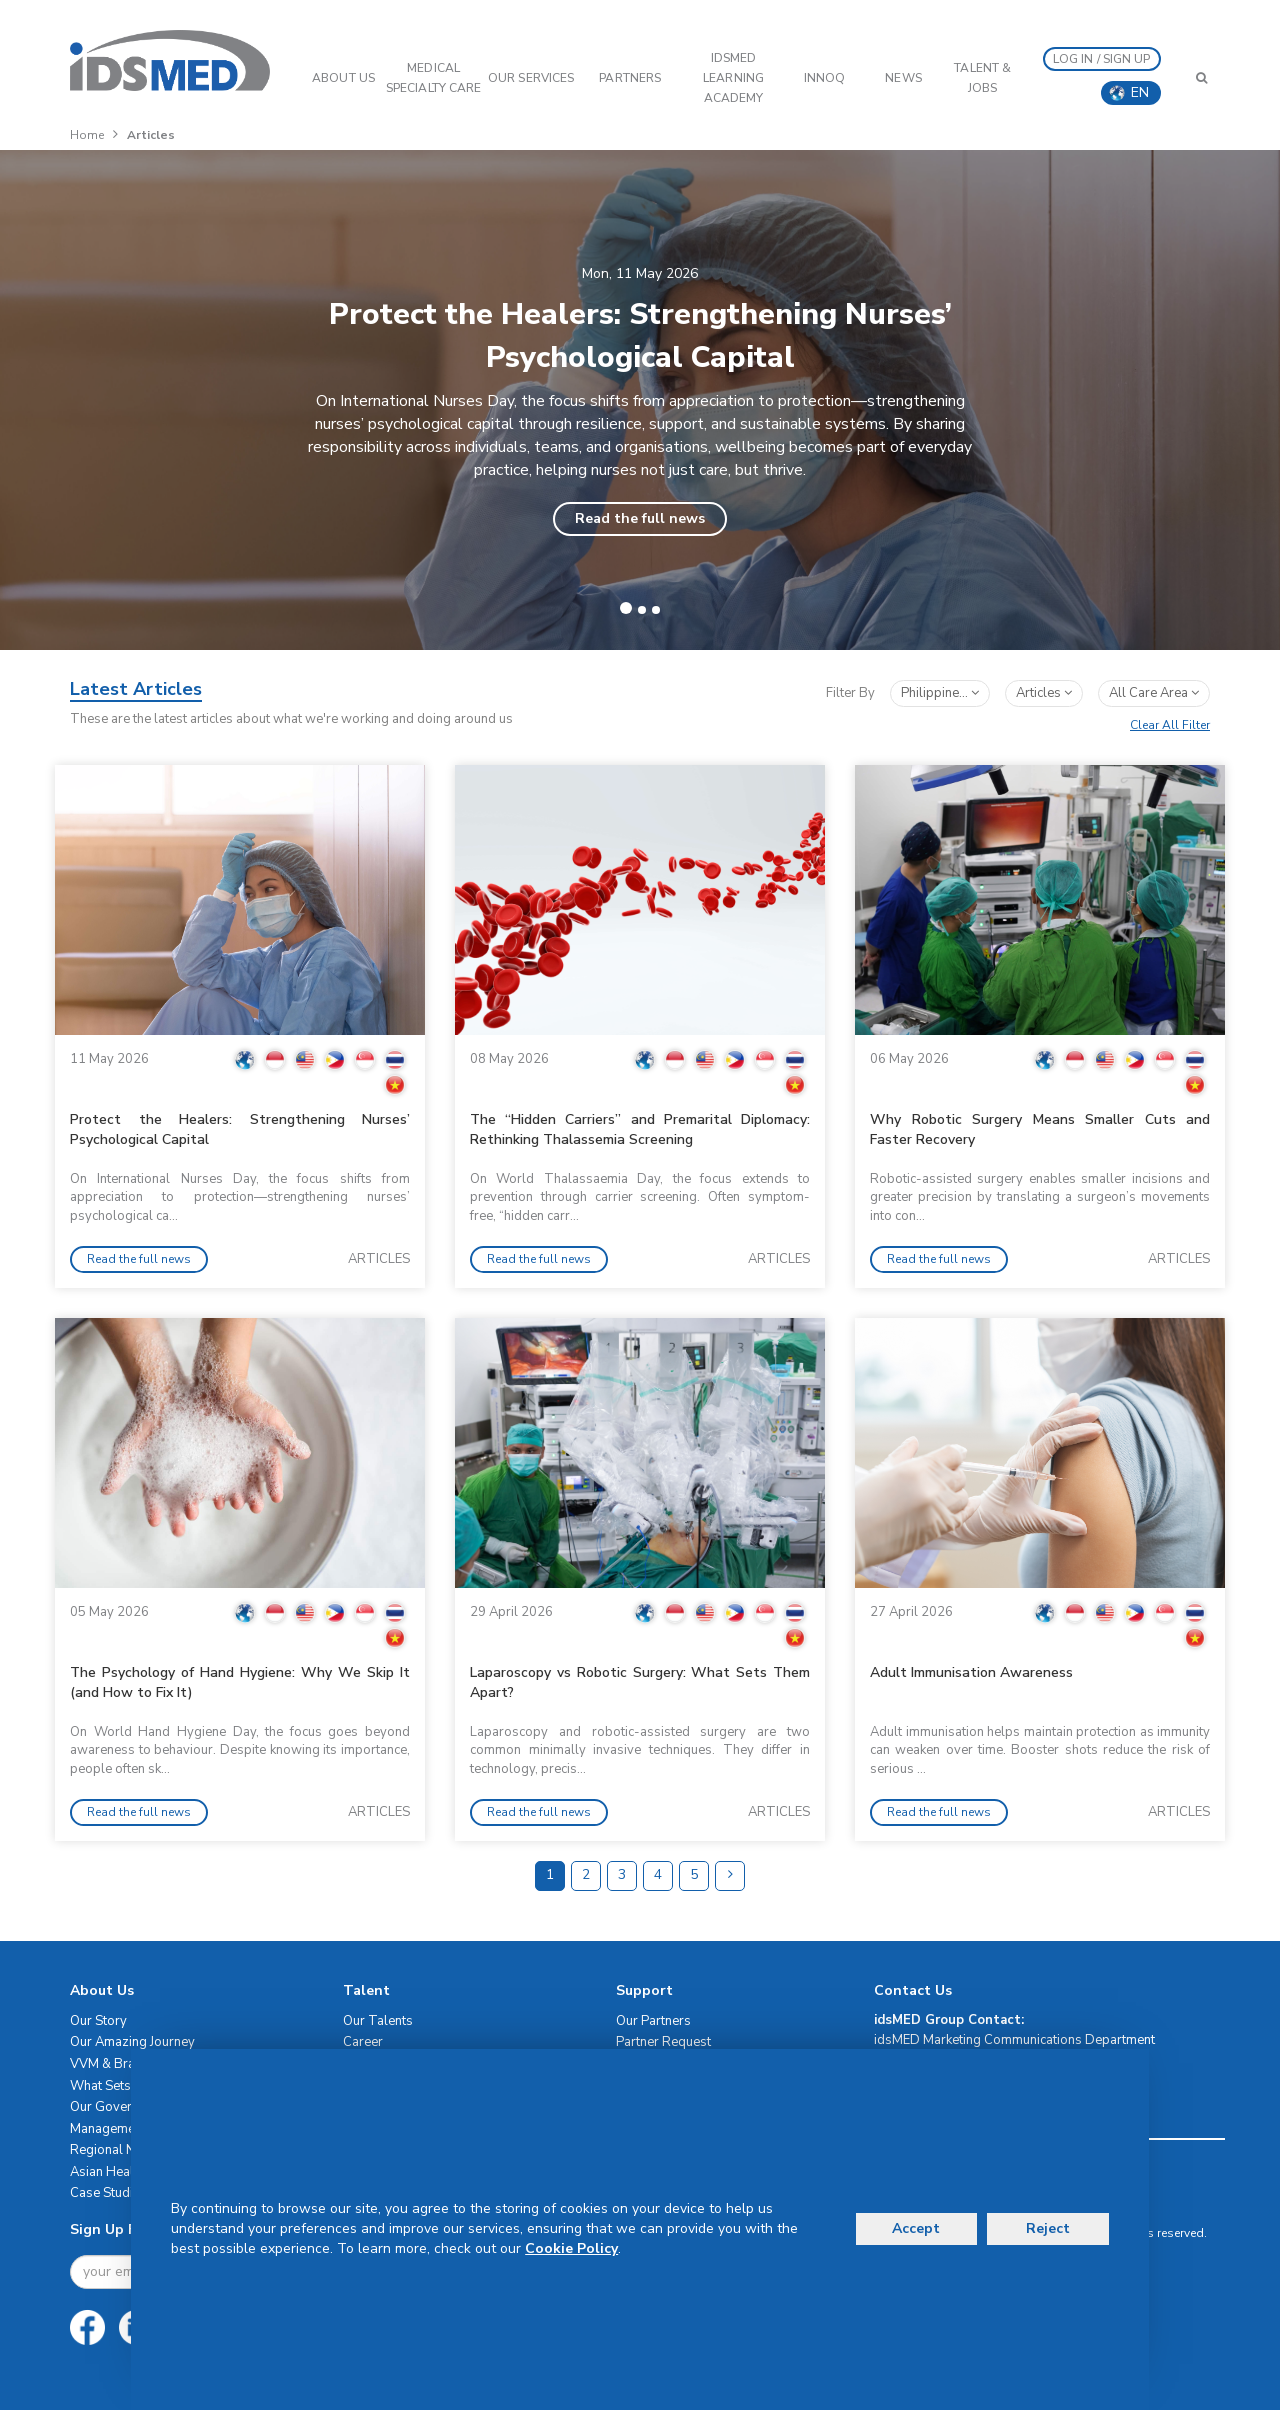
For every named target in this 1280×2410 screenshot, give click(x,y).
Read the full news (640, 518)
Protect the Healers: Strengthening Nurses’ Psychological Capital (240, 1129)
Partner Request (663, 2042)
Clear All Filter (1170, 725)
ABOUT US (343, 78)
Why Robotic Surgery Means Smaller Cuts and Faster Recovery (1040, 1129)
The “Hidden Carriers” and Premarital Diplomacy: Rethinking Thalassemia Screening (640, 1129)
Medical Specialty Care (433, 78)
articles (1044, 693)
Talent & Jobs (982, 78)
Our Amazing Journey (132, 2042)
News (903, 78)
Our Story (98, 2021)
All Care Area (1154, 693)
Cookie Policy (571, 2248)
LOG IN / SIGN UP (1102, 59)
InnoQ (825, 78)
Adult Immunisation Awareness (971, 1672)
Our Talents (378, 2021)
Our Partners (653, 2021)
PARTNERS (630, 78)
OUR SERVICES (531, 78)
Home (87, 135)
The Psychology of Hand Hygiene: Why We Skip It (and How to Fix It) (240, 1682)
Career (363, 2042)
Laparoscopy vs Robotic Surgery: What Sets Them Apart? (640, 1682)
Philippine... (940, 693)
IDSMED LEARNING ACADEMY (733, 78)
